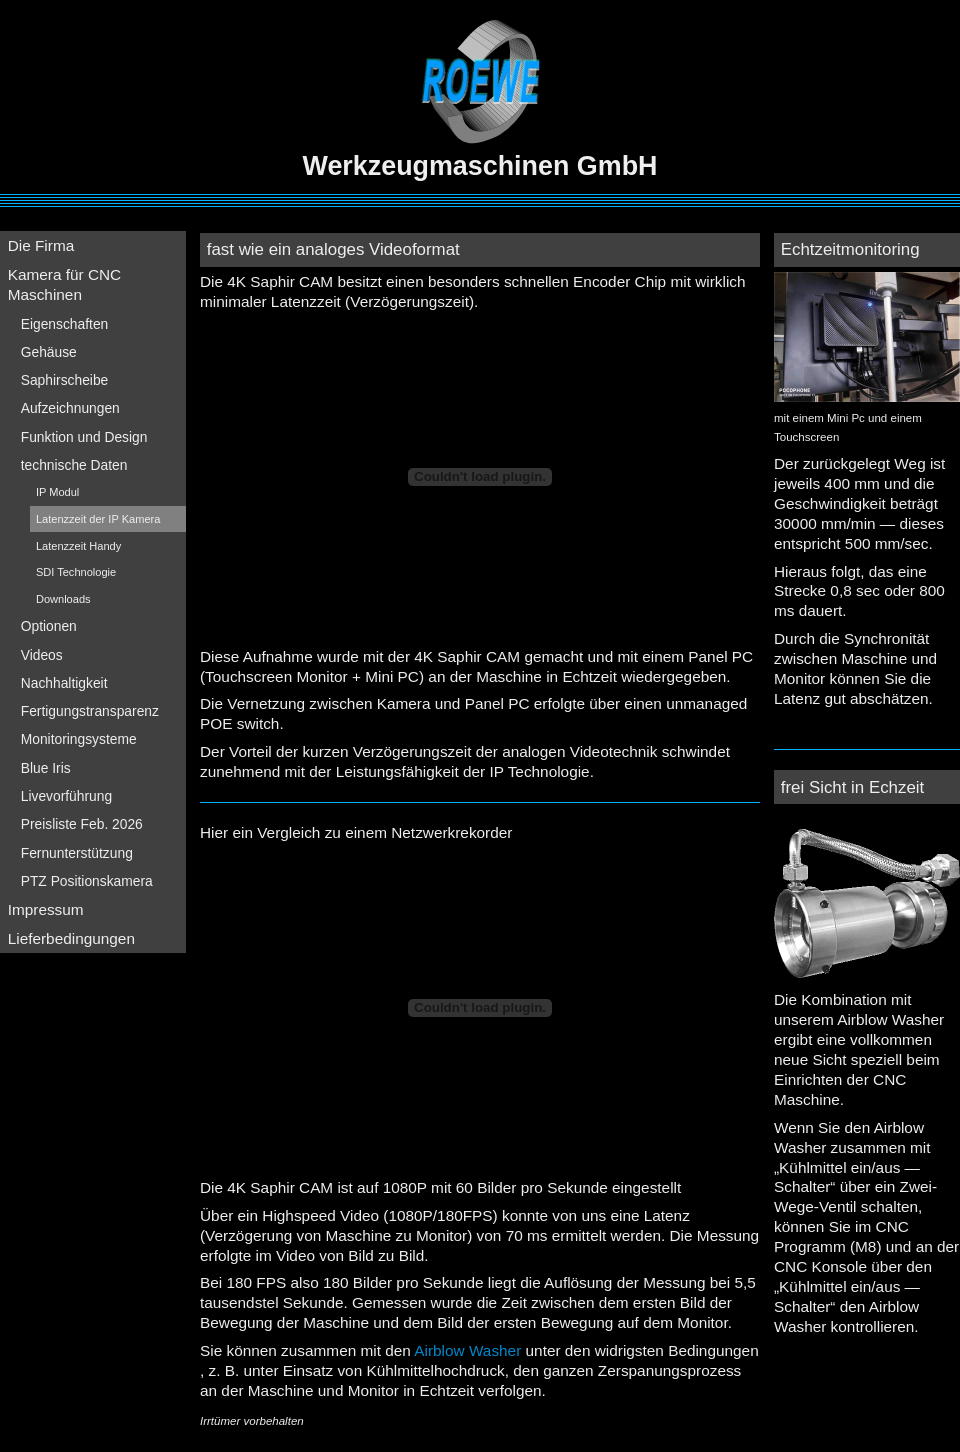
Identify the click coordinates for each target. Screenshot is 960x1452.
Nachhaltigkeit (64, 683)
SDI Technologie (76, 572)
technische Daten (74, 465)
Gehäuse (49, 352)
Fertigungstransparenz (90, 711)
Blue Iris (46, 768)
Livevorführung (66, 796)
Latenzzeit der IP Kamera (98, 519)
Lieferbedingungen (71, 938)
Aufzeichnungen (70, 408)
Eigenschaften (65, 324)
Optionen (49, 626)
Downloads (63, 599)
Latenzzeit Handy (78, 546)
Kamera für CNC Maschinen (65, 284)
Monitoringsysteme (79, 739)
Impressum (46, 909)
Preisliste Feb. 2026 (82, 824)
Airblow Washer (467, 1350)
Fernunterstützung (77, 853)
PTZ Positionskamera (87, 881)
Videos (42, 655)
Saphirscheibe (65, 380)
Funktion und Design (84, 437)
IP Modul (57, 492)
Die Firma (41, 245)
